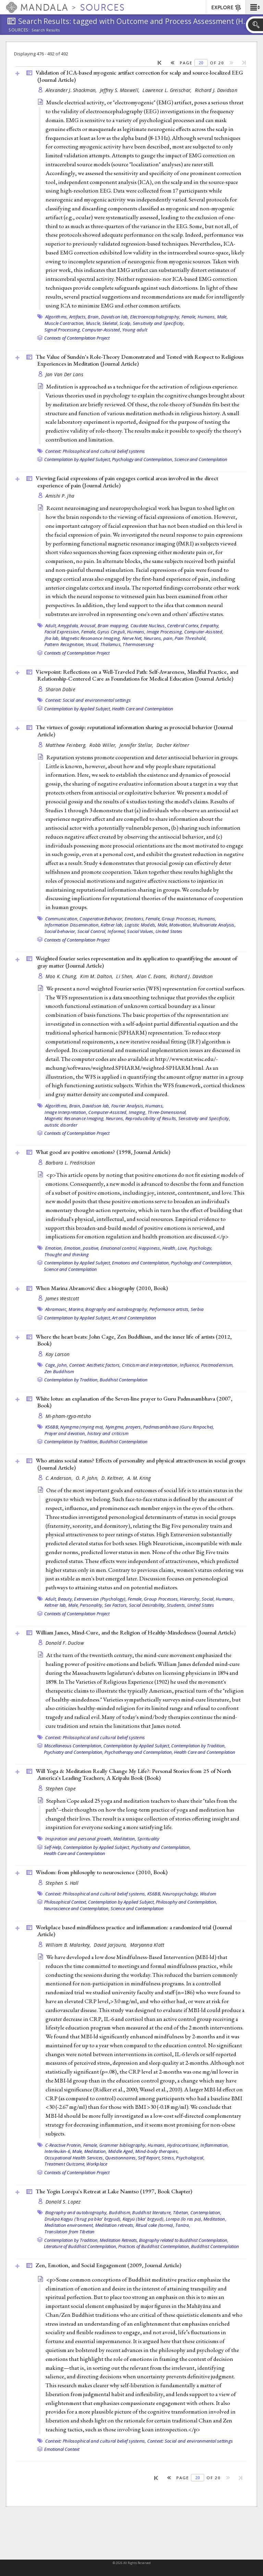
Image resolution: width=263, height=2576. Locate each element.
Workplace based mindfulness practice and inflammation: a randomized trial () (134, 1930)
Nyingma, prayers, (123, 1427)
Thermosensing (138, 644)
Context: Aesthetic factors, (95, 1365)
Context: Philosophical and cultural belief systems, (95, 1894)
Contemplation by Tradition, (71, 1380)
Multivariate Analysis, (214, 925)
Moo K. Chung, (62, 976)
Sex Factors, (116, 1605)
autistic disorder (61, 1125)
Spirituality (148, 1839)
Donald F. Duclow (65, 1643)
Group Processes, (179, 919)
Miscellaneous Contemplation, (73, 1746)
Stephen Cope (61, 1788)
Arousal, (88, 625)
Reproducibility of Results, (151, 1118)
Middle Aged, (121, 2151)
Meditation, (124, 1839)
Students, (176, 1605)
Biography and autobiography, (116, 1309)
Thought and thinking (67, 1254)
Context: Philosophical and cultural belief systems (95, 451)
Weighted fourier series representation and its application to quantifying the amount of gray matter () (136, 962)
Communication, (62, 919)
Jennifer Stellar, (137, 745)
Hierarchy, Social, (197, 1599)
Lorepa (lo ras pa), (184, 2219)
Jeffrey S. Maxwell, (120, 90)
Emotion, (54, 1248)
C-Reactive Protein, (63, 2145)
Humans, (207, 317)
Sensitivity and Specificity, (159, 323)
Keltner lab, (112, 925)
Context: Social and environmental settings (88, 700)
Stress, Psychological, (183, 2158)
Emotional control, (119, 1248)
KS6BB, (52, 1427)
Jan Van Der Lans (64, 374)
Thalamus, (111, 644)
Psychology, (201, 1248)
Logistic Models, (140, 925)
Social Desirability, (147, 1605)
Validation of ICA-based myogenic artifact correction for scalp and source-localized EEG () (139, 76)
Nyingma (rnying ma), (82, 1427)
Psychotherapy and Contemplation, (138, 1752)
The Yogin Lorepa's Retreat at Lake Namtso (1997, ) (114, 2191)
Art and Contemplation (134, 1318)
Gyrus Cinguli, (111, 632)
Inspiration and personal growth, (78, 1839)
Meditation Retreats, (119, 2240)
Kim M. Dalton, (97, 976)
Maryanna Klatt (147, 1945)
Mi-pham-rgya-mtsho (68, 1416)
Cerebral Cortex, (183, 625)
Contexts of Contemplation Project (77, 338)
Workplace (96, 2164)
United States (168, 931)
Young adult (134, 330)
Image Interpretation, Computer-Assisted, (86, 1112)
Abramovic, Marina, (65, 1309)
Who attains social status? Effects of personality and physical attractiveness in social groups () (140, 1464)
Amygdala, (68, 625)
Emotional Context (61, 2449)
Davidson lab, (115, 317)
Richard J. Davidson (216, 90)
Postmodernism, (217, 1365)
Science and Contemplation (200, 459)
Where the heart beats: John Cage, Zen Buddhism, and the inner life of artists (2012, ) (134, 1340)
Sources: (19, 30)
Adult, (51, 625)
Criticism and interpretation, (150, 1365)
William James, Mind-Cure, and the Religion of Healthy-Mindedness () (136, 1632)
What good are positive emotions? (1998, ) (103, 1152)
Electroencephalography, (155, 317)
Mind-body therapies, (157, 2151)
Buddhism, (120, 2212)
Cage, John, (56, 1365)
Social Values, (140, 931)
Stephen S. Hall (62, 1883)
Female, (189, 317)
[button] (254, 7)
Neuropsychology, (180, 1894)
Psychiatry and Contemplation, (73, 1752)
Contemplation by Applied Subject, (77, 459)
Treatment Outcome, (65, 2164)
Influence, (190, 1365)
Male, (222, 317)
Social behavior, (60, 931)
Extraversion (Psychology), (100, 1599)
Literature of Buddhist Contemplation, (80, 2246)
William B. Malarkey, (69, 1945)
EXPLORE (226, 7)
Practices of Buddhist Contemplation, (154, 2246)
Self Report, (149, 2158)
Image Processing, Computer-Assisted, (185, 632)
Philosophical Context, (65, 1902)
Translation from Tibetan (70, 2232)
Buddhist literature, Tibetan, (160, 2212)
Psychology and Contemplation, (142, 459)
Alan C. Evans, (152, 976)
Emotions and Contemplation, (141, 1263)
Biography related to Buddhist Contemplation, (183, 2240)
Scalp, (126, 323)
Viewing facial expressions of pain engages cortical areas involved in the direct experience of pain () (127, 481)
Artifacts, (78, 317)
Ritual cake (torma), (155, 2225)
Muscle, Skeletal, (102, 323)
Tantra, (182, 2225)
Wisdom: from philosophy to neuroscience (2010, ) (101, 1872)
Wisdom (208, 1894)
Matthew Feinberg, (67, 745)
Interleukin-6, (58, 2151)
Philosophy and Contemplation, (186, 1902)
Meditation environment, (69, 2225)
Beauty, (65, 1599)
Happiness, (149, 1248)
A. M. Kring (139, 1478)
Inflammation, (214, 2145)
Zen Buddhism (59, 1371)
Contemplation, (206, 2212)
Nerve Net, (132, 638)
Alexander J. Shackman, (72, 90)
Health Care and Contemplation (142, 709)
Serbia (197, 1309)
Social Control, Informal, (101, 931)
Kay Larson (58, 1354)
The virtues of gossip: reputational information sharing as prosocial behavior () (134, 730)
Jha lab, (52, 638)
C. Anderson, (60, 1478)
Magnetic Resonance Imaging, (91, 638)
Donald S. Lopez (63, 2201)
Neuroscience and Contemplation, (77, 1908)
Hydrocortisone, (183, 2145)
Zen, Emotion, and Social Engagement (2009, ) (108, 2265)
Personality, (91, 1605)
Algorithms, (56, 317)
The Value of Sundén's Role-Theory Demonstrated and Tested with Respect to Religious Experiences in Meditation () (139, 360)
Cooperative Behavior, (101, 919)
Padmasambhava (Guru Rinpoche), (178, 1427)
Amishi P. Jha (60, 495)
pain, (168, 638)
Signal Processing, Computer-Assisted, (83, 330)
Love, (183, 1248)
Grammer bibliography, (123, 2145)
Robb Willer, (103, 745)
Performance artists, (169, 1309)
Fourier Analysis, (127, 1106)
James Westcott (62, 1298)
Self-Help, (53, 1847)
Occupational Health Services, (74, 2158)
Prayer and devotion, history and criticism (87, 1433)
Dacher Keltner (172, 745)
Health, (169, 1248)
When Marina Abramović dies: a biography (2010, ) (102, 1288)
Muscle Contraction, (65, 323)
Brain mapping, (113, 625)
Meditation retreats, (115, 2225)
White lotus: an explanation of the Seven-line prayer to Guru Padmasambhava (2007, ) (134, 1402)
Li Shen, (125, 976)
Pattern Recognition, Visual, (72, 644)
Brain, (94, 317)
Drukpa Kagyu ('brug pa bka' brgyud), (83, 2219)
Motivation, (180, 925)
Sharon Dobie (60, 689)
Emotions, (135, 919)
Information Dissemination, (72, 925)
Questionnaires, (121, 2158)
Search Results (46, 30)
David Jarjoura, (111, 1945)
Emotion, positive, (82, 1248)
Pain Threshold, (190, 638)
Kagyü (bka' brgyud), (144, 2219)
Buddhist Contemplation (124, 1380)
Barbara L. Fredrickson (70, 1162)
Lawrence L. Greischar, (167, 90)
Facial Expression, (62, 632)
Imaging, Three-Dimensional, (158, 1112)
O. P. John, (88, 1478)
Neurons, (153, 638)
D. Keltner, (113, 1478)
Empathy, (210, 625)
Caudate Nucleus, (148, 625)
